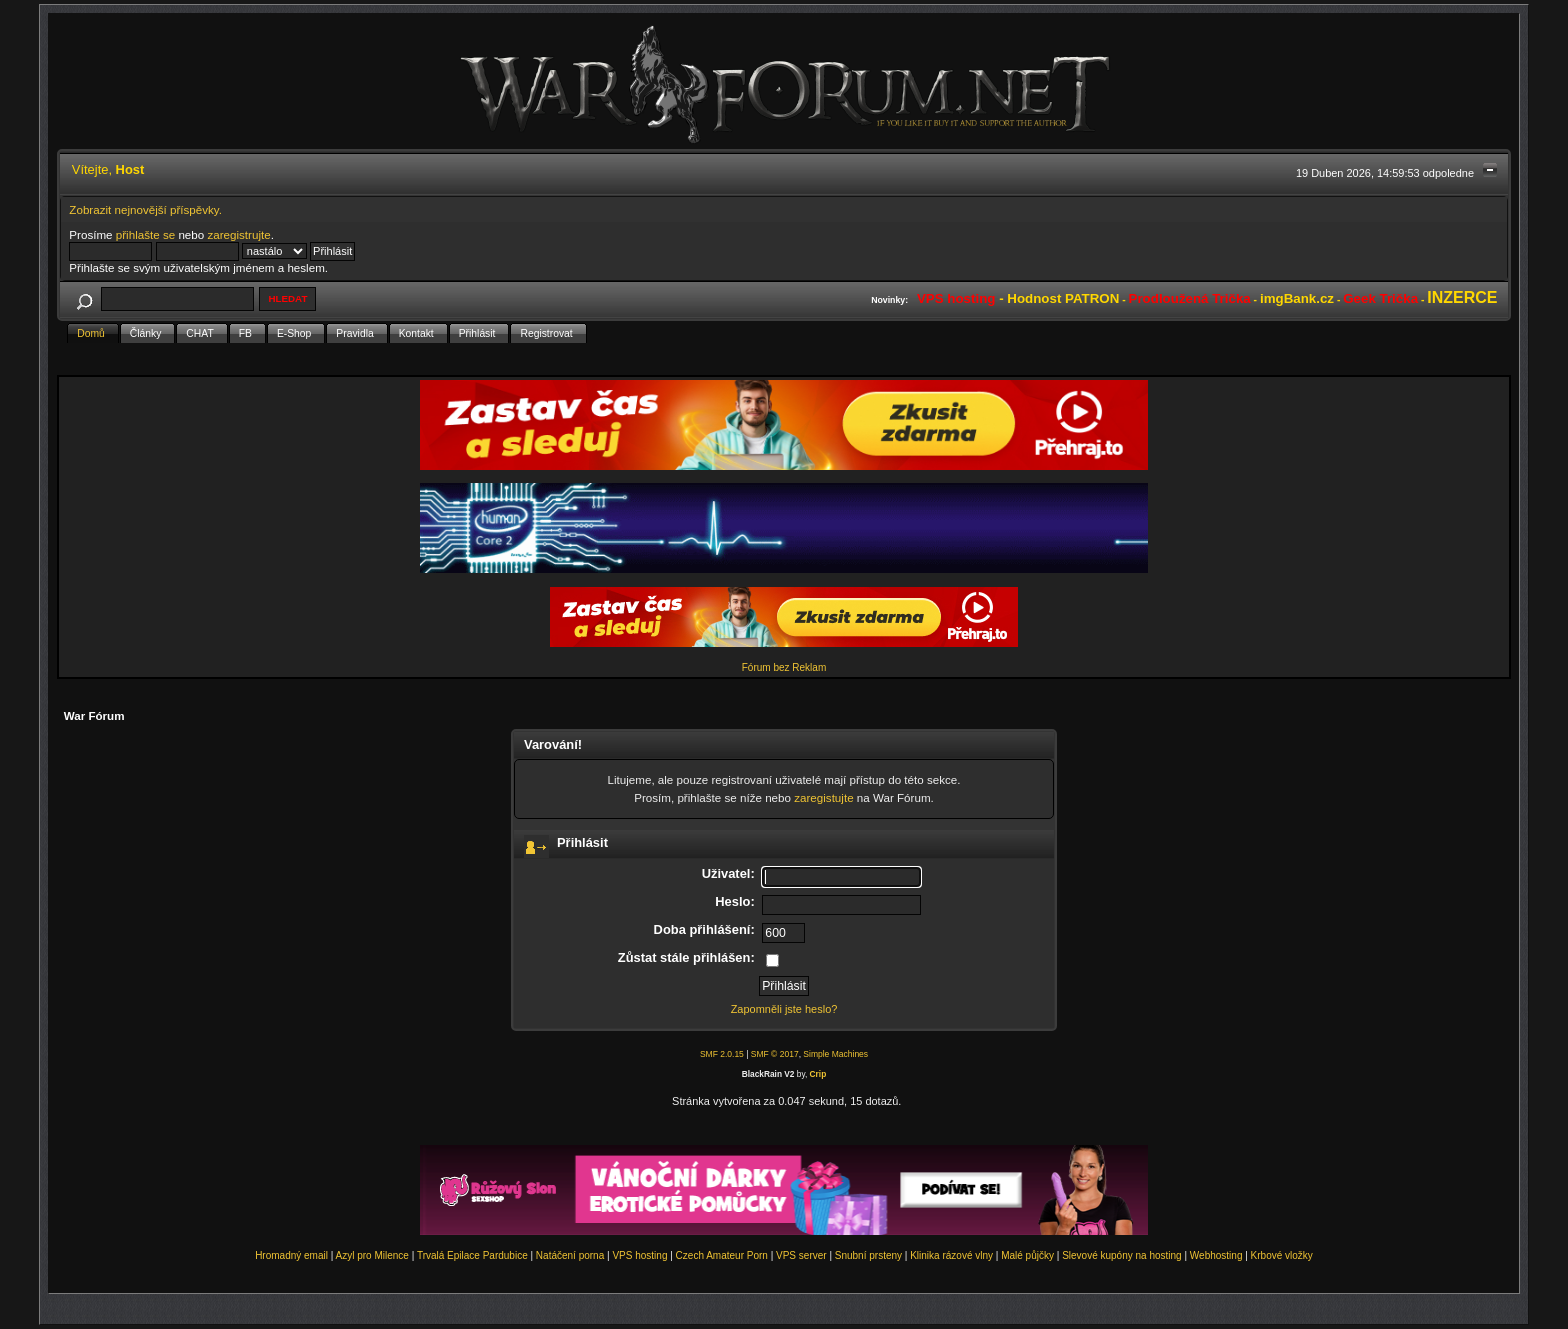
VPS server (801, 1255)
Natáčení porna (570, 1255)
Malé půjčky (1027, 1255)
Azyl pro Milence (372, 1255)
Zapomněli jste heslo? (784, 1009)
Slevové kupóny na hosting (1122, 1255)
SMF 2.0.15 (722, 1054)
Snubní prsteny (868, 1255)
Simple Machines (835, 1054)
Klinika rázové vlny (951, 1255)
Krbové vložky (1282, 1255)
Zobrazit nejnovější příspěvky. (145, 209)
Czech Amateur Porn (722, 1255)
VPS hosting (639, 1255)
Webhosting (1216, 1255)
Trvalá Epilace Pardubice (472, 1255)
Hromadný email (291, 1255)
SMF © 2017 (775, 1054)
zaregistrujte (238, 234)
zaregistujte (823, 797)
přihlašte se (145, 234)
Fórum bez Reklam (784, 667)
